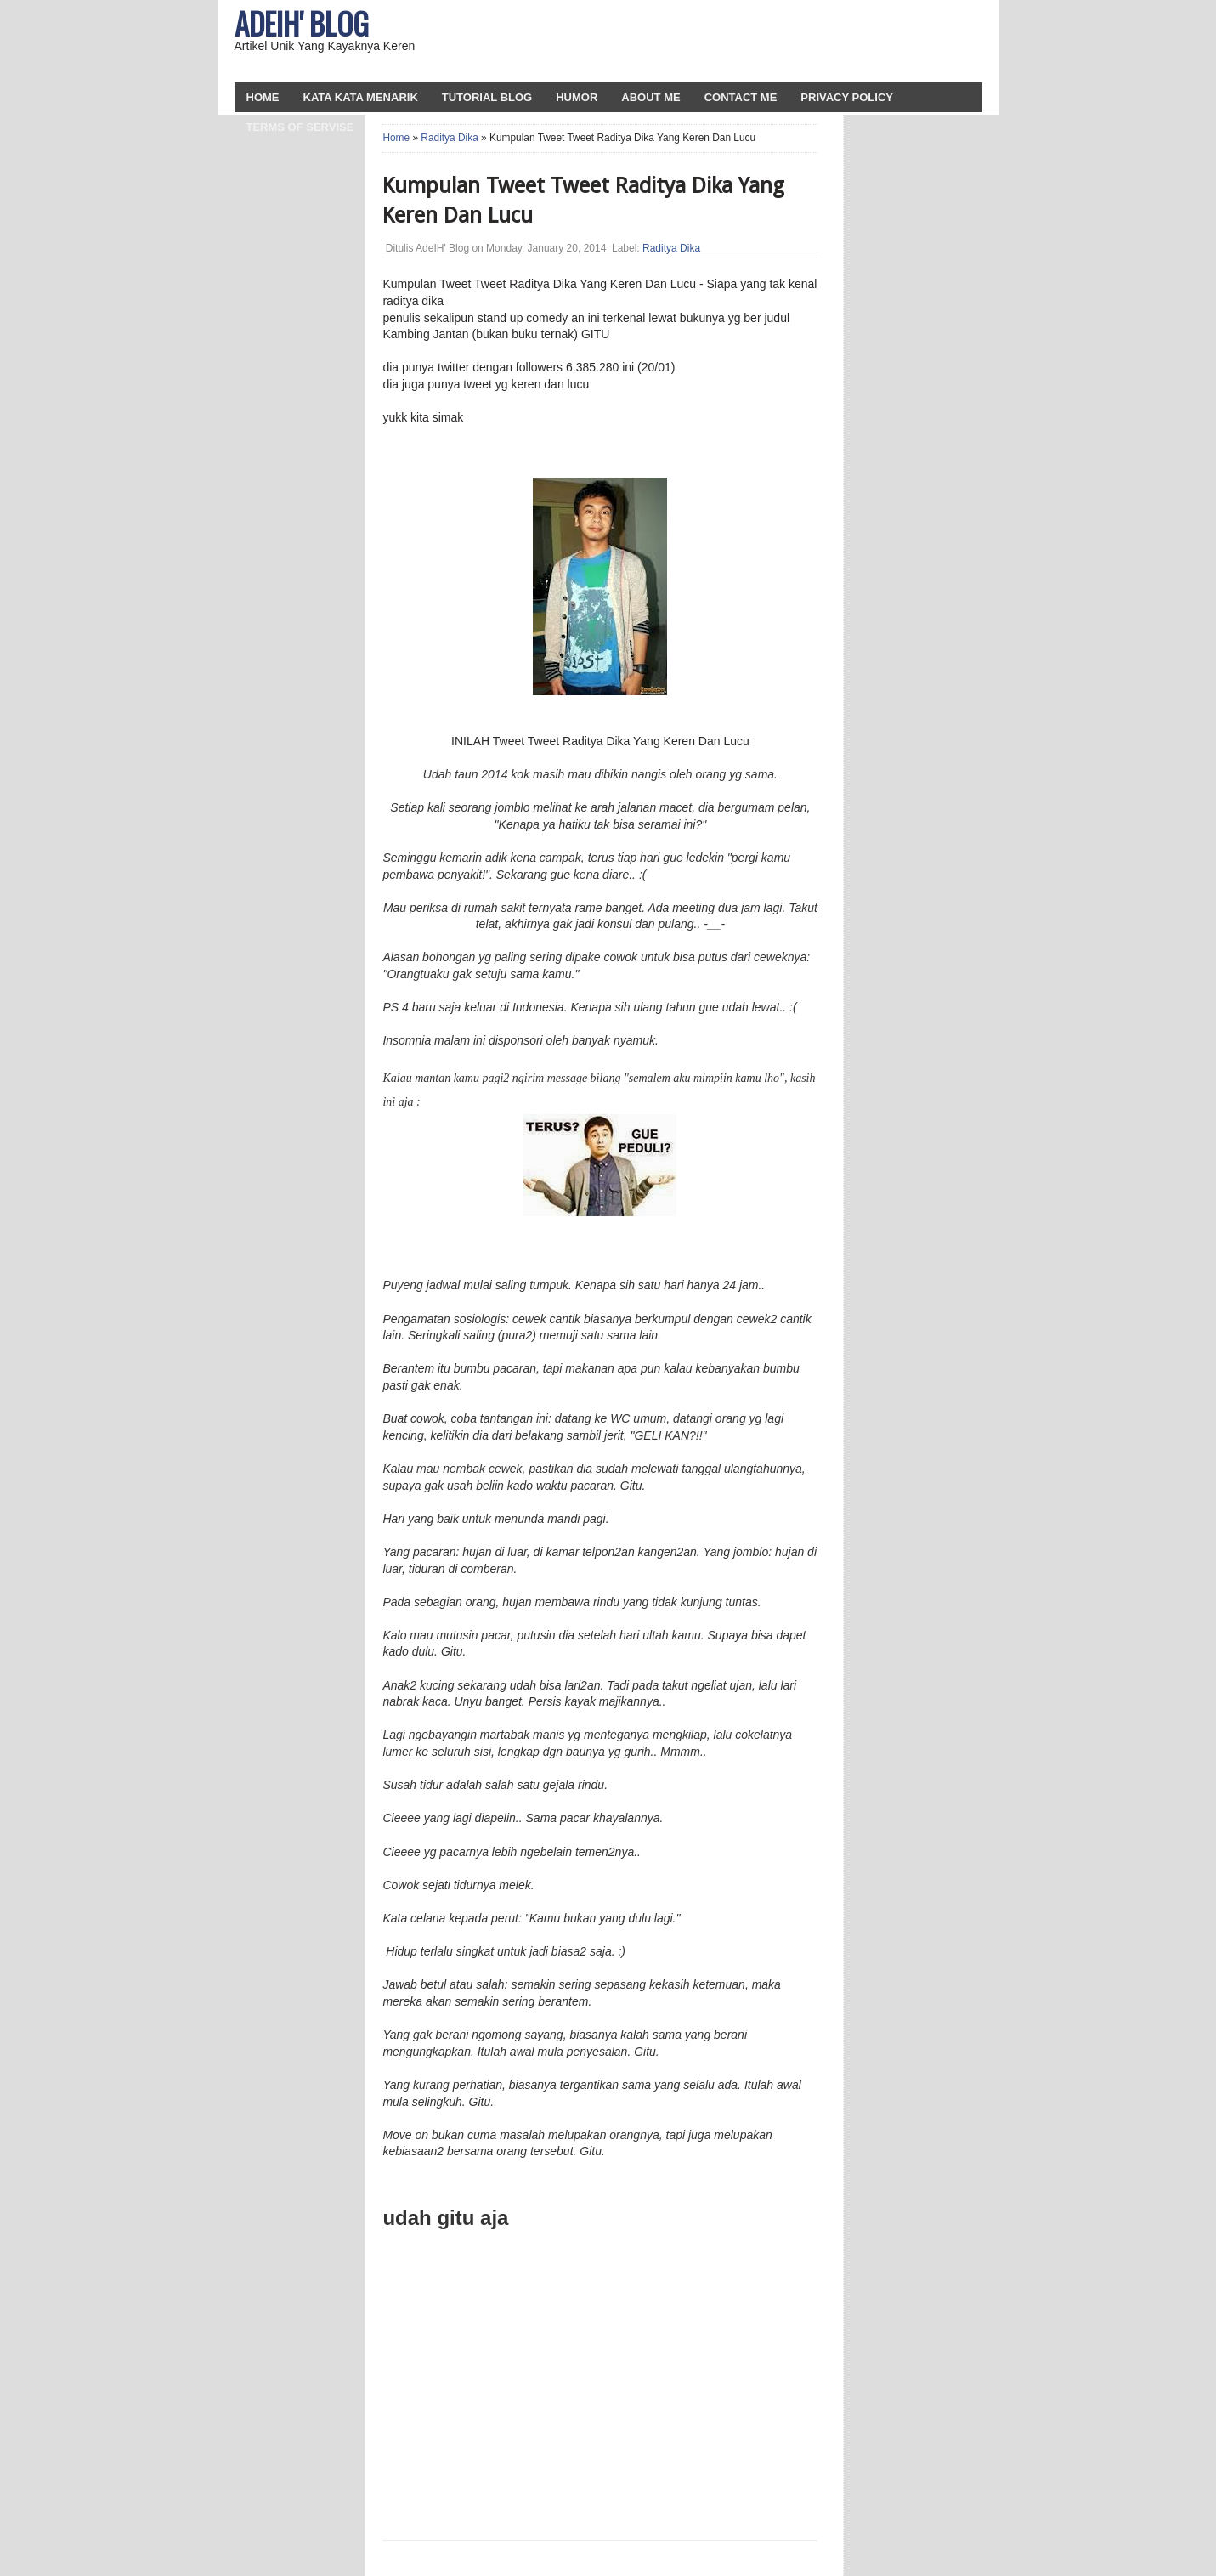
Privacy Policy (846, 97)
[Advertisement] (779, 42)
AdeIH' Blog (302, 23)
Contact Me (741, 97)
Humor (576, 97)
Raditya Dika (449, 138)
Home (396, 138)
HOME (263, 97)
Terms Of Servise (300, 127)
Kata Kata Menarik (360, 97)
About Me (650, 97)
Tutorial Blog (487, 97)
